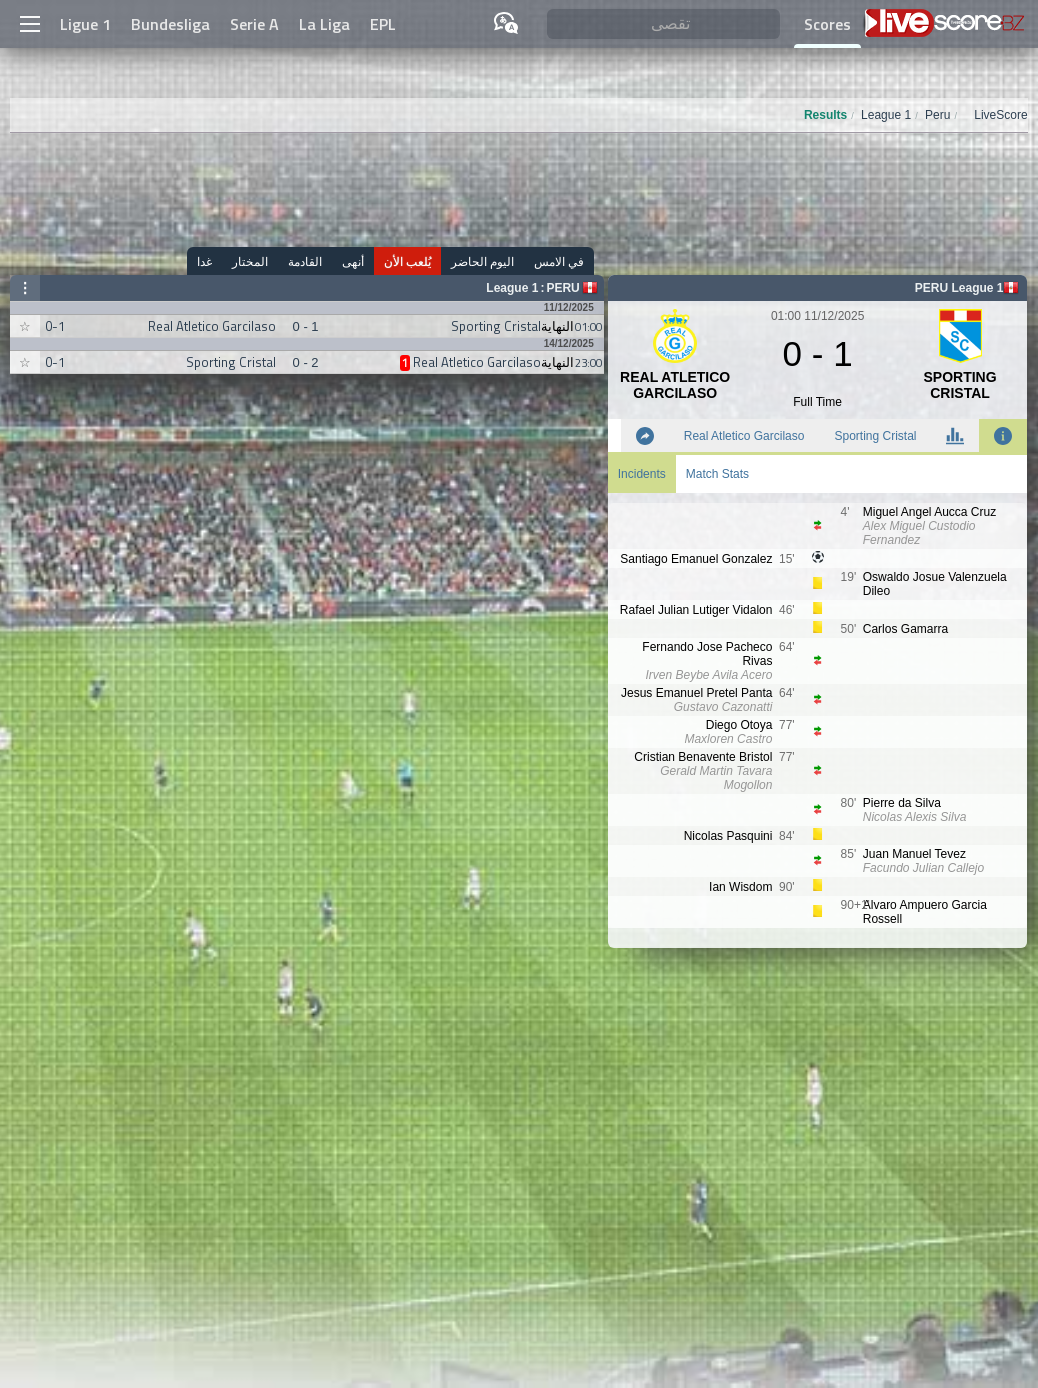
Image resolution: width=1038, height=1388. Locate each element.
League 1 (512, 288)
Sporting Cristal (875, 436)
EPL (383, 24)
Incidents (642, 474)
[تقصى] (663, 24)
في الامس (559, 261)
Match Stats (717, 474)
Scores (827, 24)
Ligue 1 (85, 24)
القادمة (305, 261)
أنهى (353, 261)
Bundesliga (170, 24)
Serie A (254, 24)
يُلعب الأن (407, 261)
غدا (204, 261)
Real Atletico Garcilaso (744, 436)
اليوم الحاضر (482, 261)
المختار (250, 261)
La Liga (324, 24)
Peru (562, 288)
